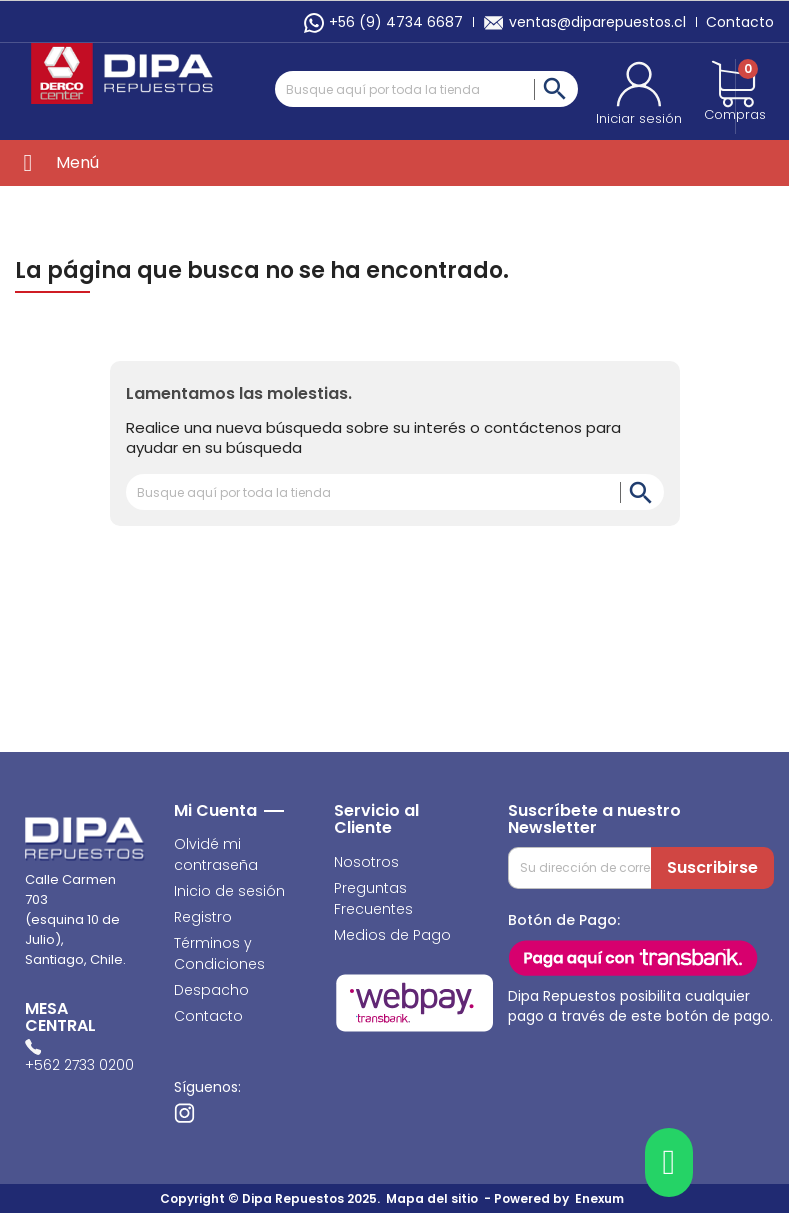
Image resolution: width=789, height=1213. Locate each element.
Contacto (740, 22)
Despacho (211, 990)
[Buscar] (427, 89)
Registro (203, 917)
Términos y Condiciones (219, 953)
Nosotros (366, 862)
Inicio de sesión (229, 891)
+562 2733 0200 (79, 1065)
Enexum (602, 1198)
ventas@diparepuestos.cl (584, 22)
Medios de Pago (392, 935)
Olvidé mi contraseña (216, 854)
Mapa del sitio (432, 1198)
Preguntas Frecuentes (373, 898)
